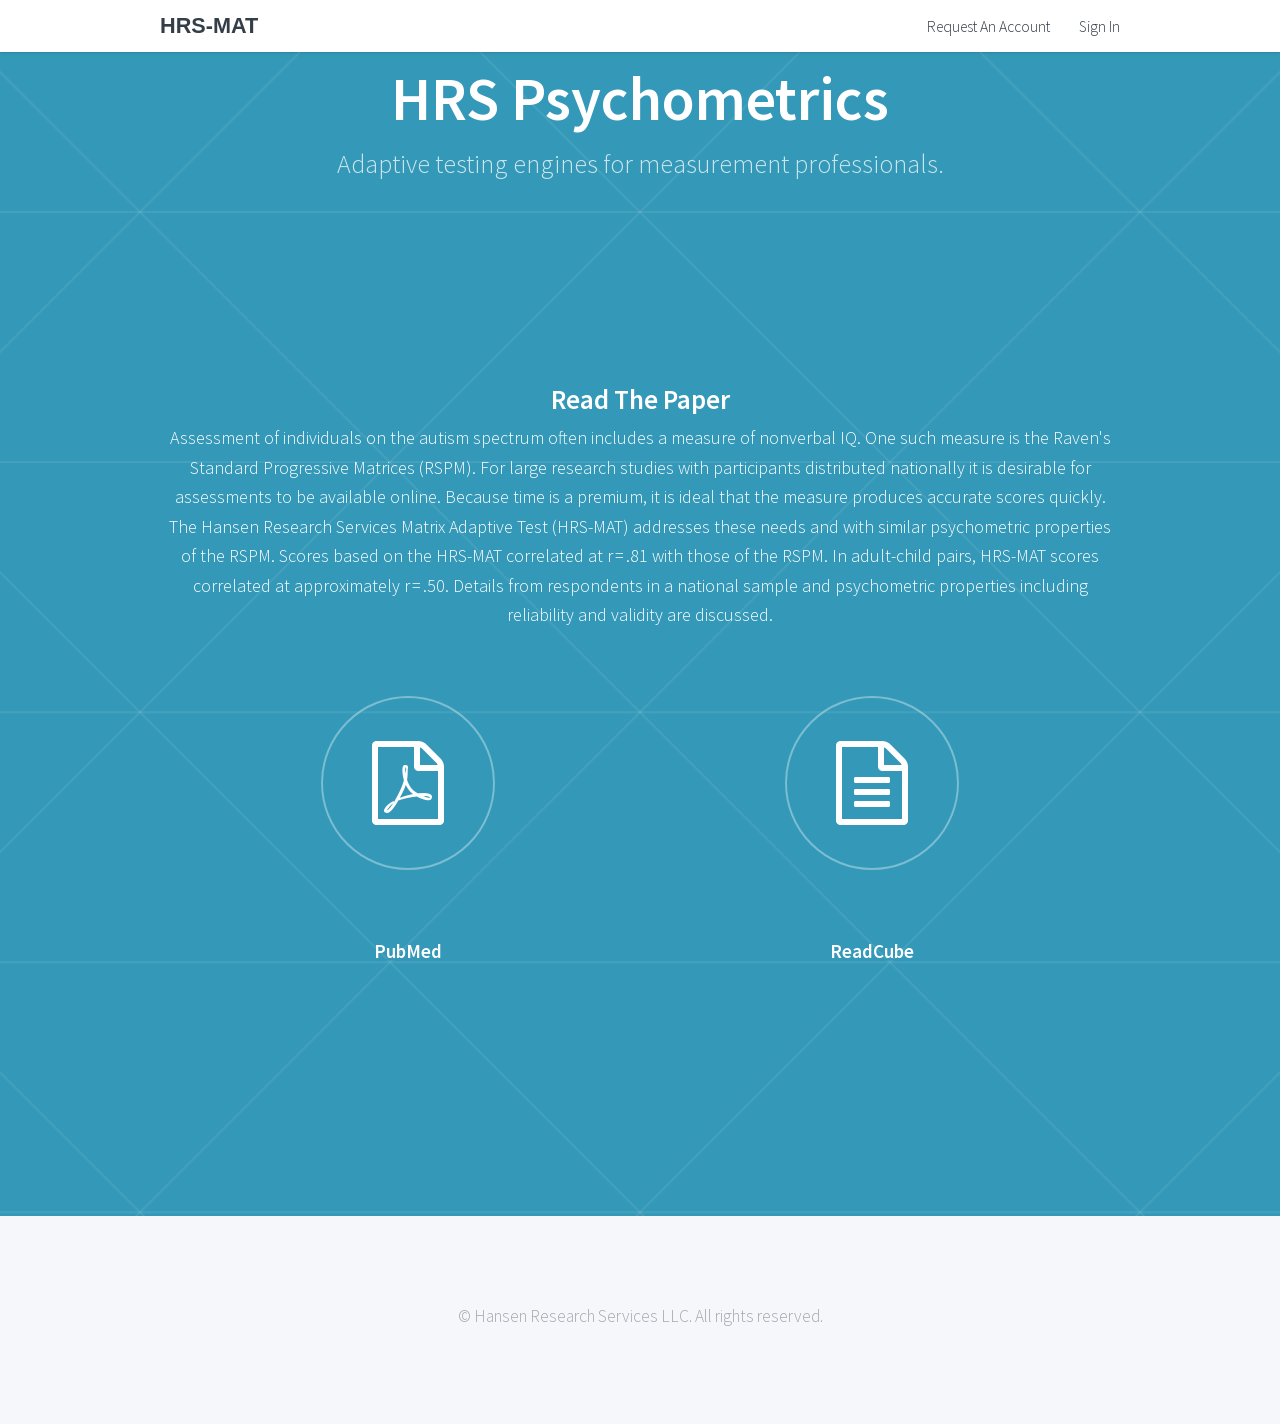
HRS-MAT (209, 25)
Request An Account (988, 26)
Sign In (1099, 26)
